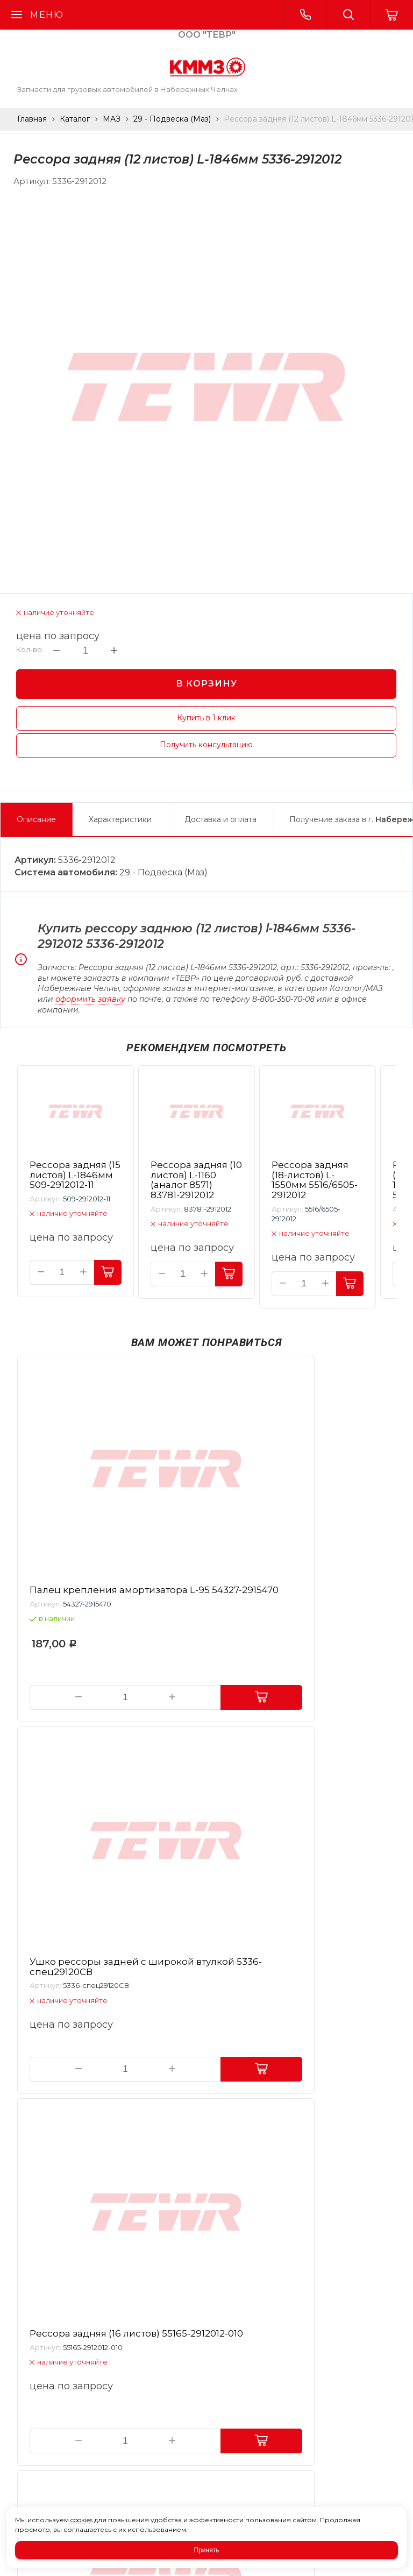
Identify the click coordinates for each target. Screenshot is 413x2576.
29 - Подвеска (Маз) (172, 119)
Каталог (75, 119)
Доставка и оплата (220, 819)
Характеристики (120, 819)
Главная (32, 119)
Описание (36, 819)
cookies (81, 2520)
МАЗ (111, 119)
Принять (206, 2550)
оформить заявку (90, 999)
